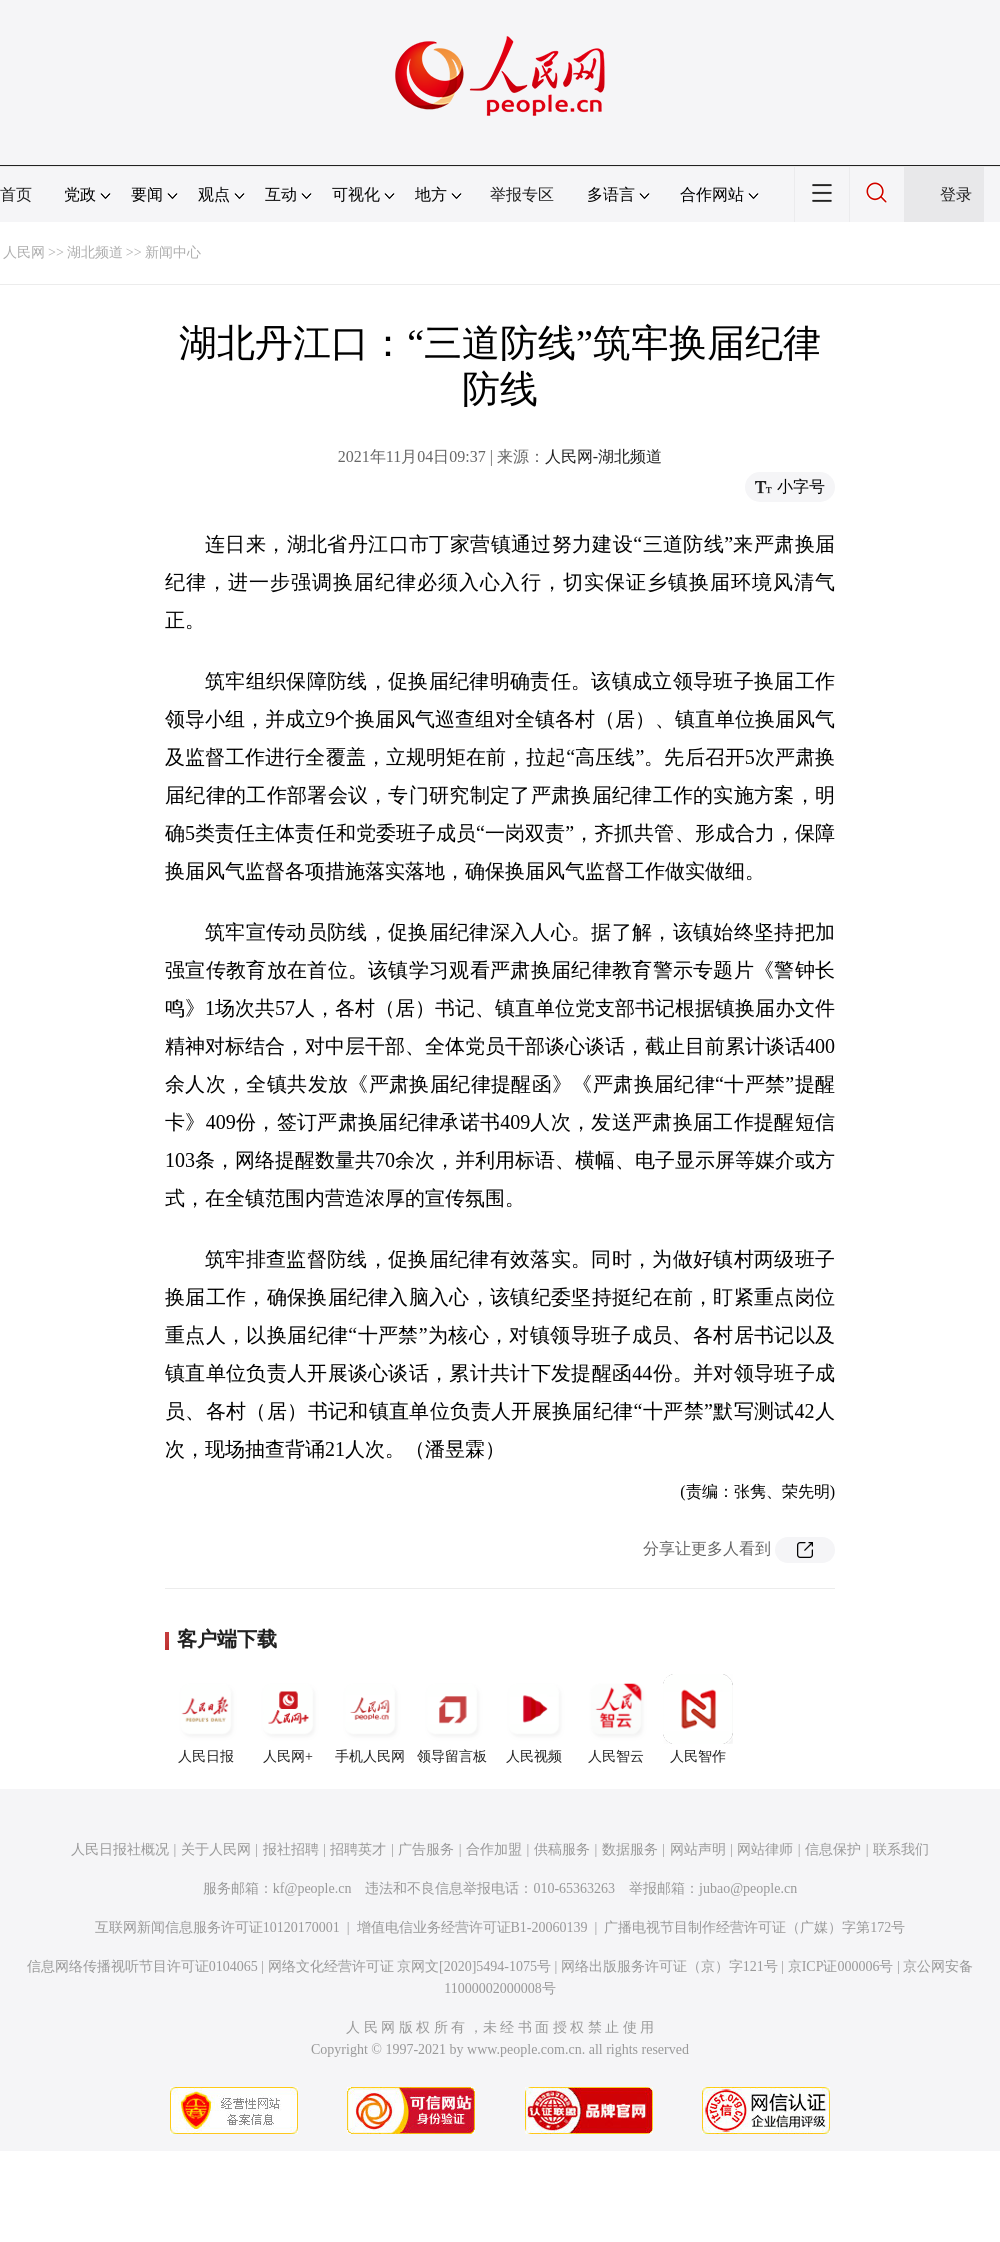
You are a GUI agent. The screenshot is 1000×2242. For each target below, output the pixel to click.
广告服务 (426, 1849)
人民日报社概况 (120, 1849)
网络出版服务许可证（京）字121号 (669, 1966)
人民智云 (616, 1719)
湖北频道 (95, 252)
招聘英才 (358, 1849)
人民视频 (534, 1719)
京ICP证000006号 (841, 1966)
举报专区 (522, 194)
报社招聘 (291, 1849)
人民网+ (288, 1719)
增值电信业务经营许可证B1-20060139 (472, 1927)
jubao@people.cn (748, 1888)
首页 (16, 194)
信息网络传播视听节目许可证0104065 (142, 1966)
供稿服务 (562, 1849)
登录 (956, 194)
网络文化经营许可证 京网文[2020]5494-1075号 (410, 1966)
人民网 (24, 252)
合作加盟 (494, 1849)
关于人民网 (216, 1849)
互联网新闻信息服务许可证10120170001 (217, 1927)
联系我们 (901, 1849)
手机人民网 (370, 1719)
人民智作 (698, 1719)
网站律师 (765, 1849)
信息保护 (833, 1849)
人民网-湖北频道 (603, 456)
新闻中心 (173, 252)
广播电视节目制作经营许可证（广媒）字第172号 (754, 1927)
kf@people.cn (312, 1888)
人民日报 (206, 1719)
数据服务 (630, 1849)
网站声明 (698, 1849)
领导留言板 (452, 1719)
